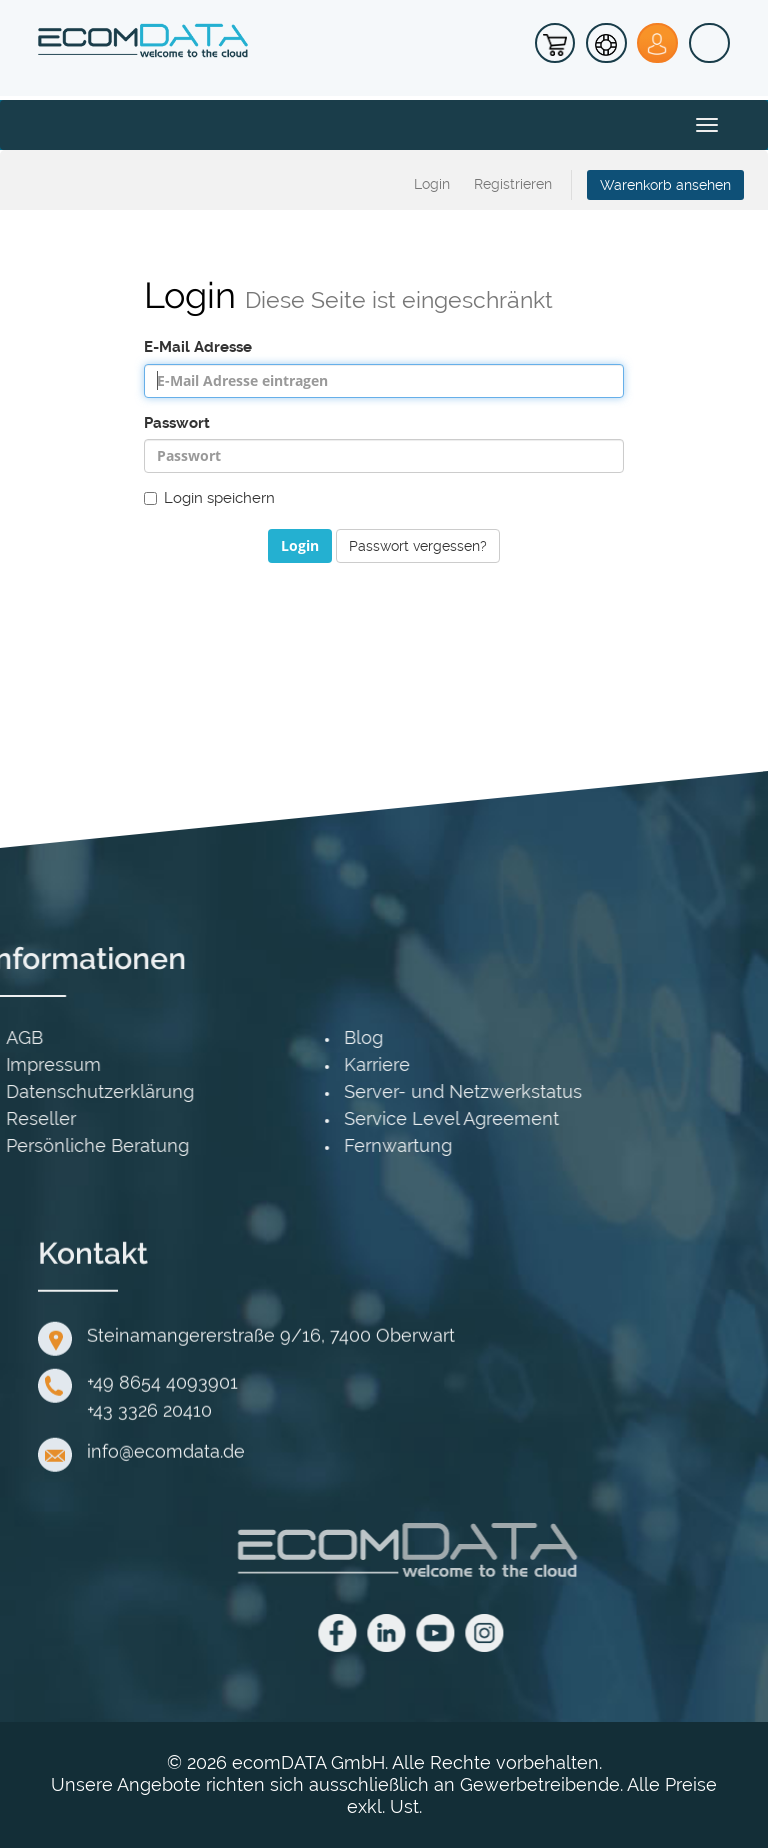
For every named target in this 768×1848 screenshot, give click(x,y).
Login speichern (209, 498)
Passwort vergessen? (418, 546)
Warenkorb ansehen (665, 185)
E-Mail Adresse (198, 347)
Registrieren (513, 184)
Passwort (177, 423)
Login (432, 184)
